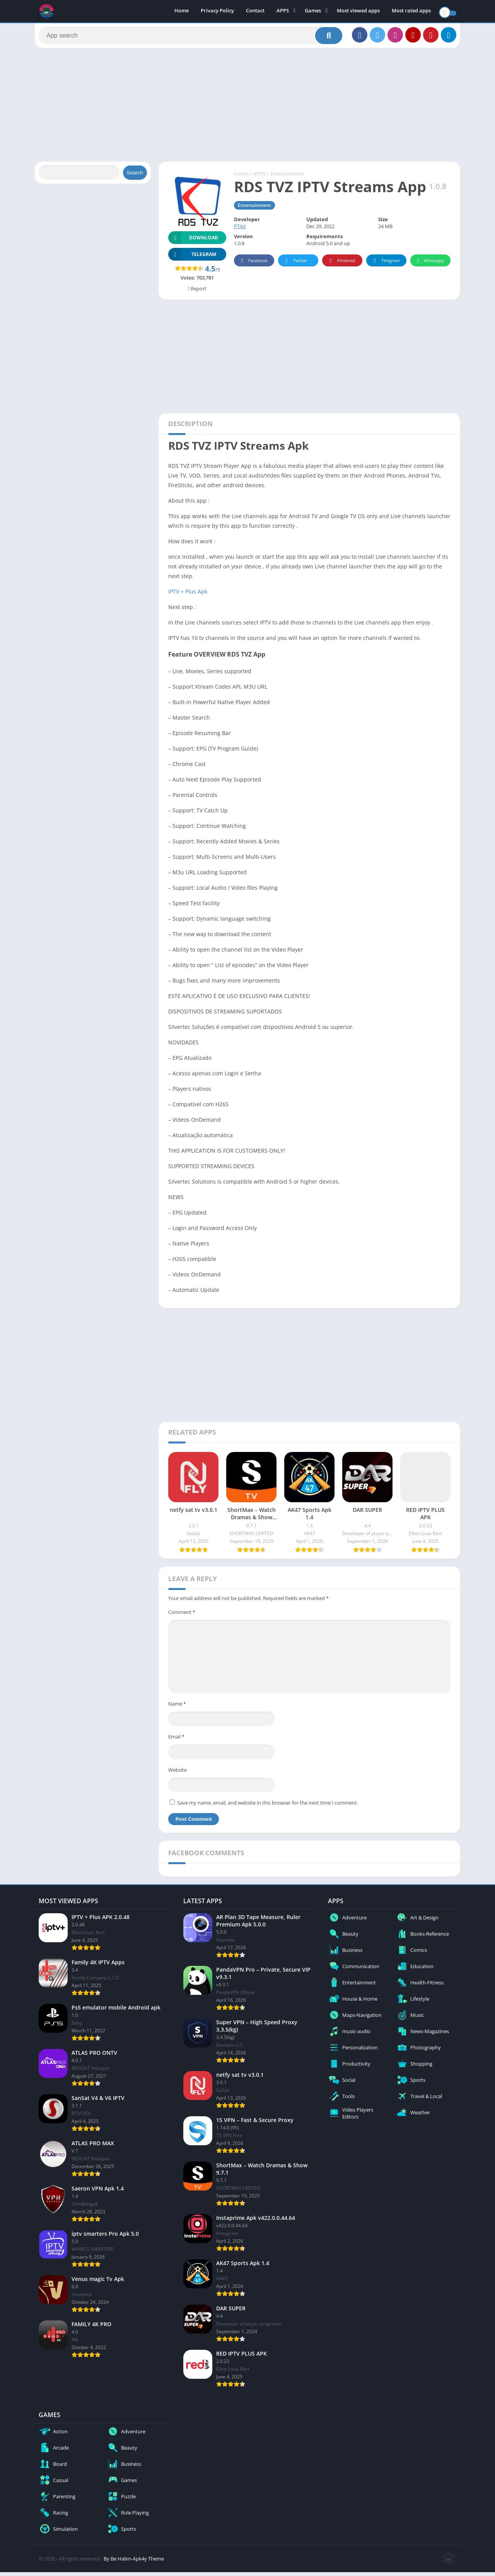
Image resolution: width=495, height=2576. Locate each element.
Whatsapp (429, 264)
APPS (283, 11)
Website (177, 1773)
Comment (181, 1615)
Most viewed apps (358, 11)
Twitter (295, 264)
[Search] (190, 37)
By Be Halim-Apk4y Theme (134, 2562)
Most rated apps (411, 11)
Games (313, 11)
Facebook (253, 264)
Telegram (385, 264)
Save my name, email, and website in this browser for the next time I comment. (267, 1806)
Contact (255, 11)
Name (177, 1707)
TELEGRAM (192, 258)
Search (135, 176)
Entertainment (287, 177)
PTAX (240, 230)
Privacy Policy (217, 11)
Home (181, 11)
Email (176, 1740)
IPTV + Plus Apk (187, 595)
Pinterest (341, 264)
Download (193, 241)
